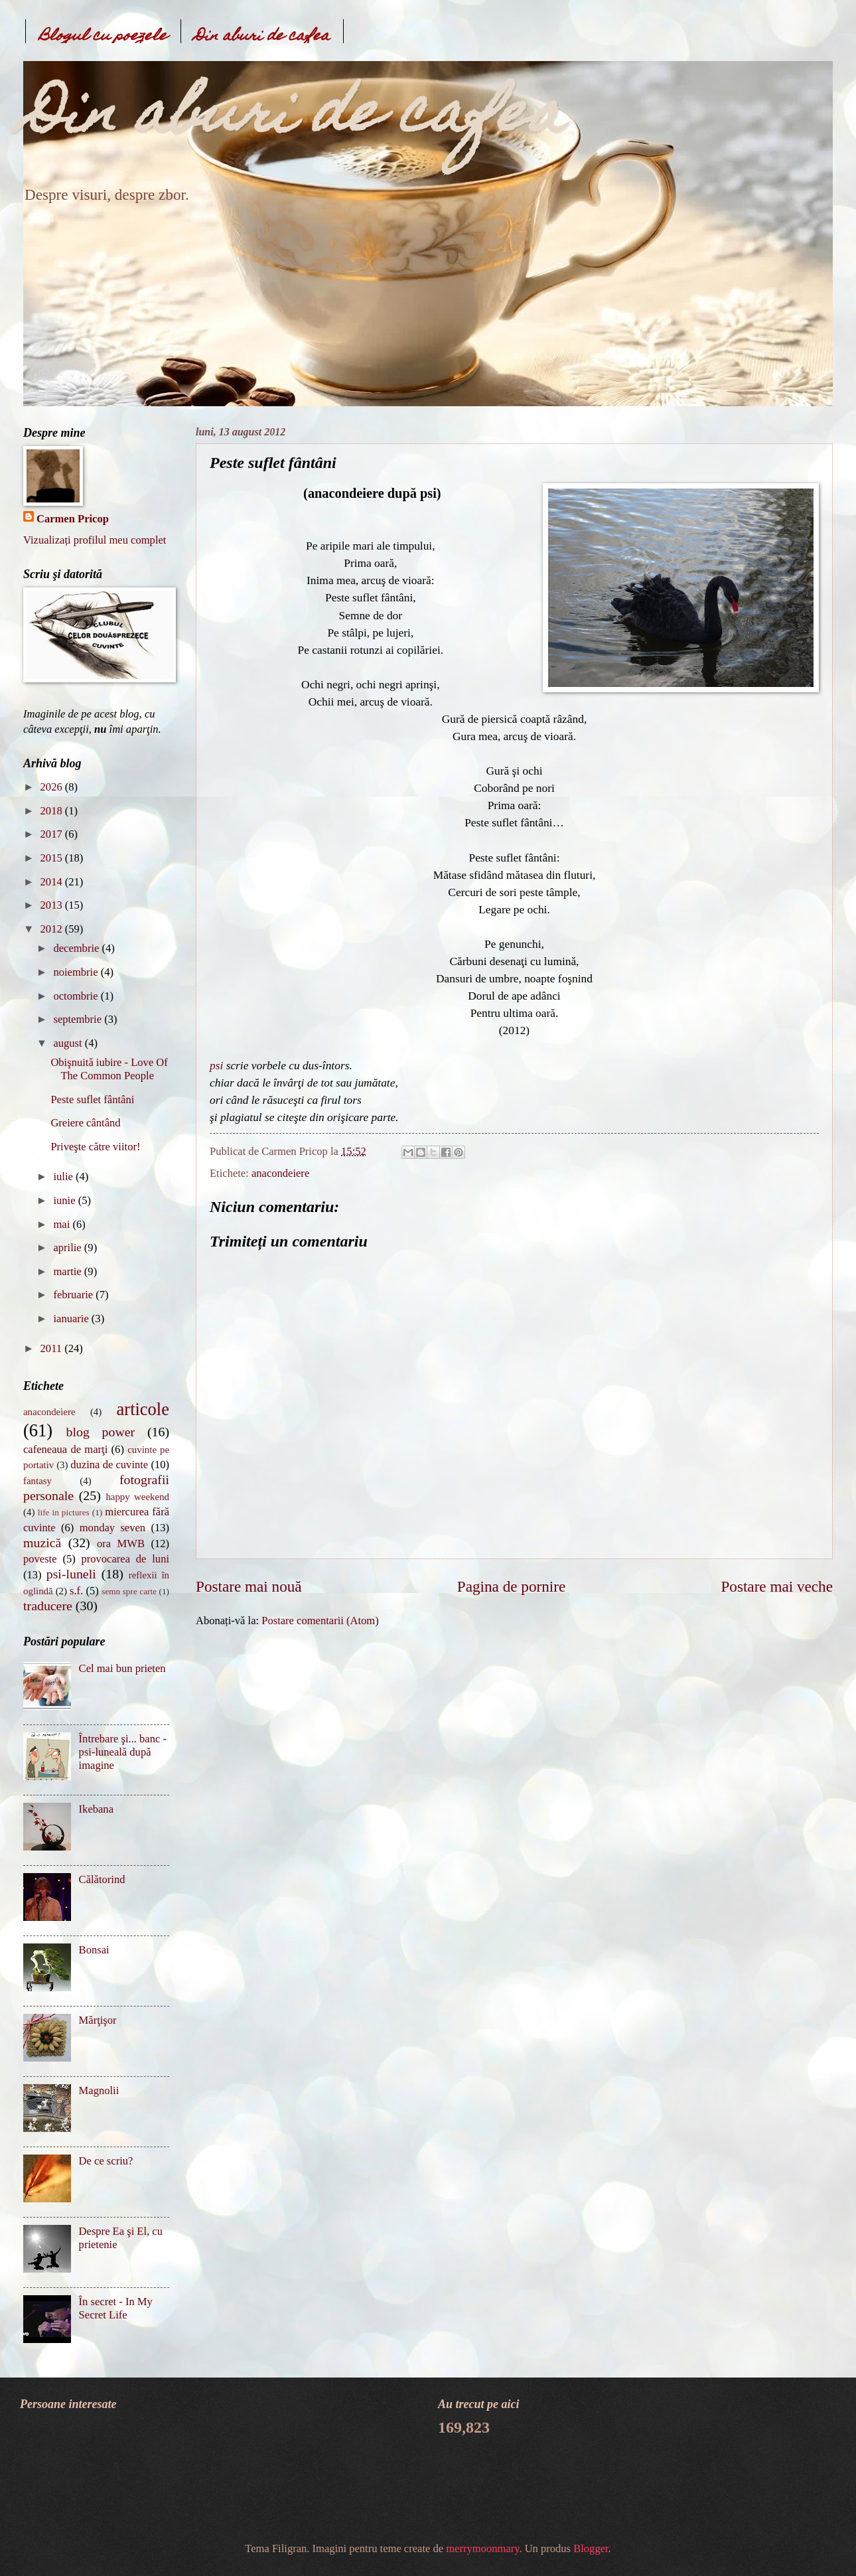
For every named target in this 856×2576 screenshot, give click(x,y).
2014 (52, 881)
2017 (52, 834)
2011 (52, 1348)
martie (68, 1271)
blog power (100, 1431)
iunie (65, 1200)
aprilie (68, 1247)
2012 (52, 929)
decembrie (77, 948)
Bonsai (94, 1949)
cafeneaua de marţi (65, 1449)
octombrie (76, 996)
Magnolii (99, 2090)
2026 (52, 787)
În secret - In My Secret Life (116, 2308)
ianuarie (72, 1318)
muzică (42, 1542)
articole (143, 1409)
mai (62, 1224)
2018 (52, 810)
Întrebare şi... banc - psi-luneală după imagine (123, 1752)
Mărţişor (98, 2020)
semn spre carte (129, 1591)
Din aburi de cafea (262, 37)
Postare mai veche (777, 1586)
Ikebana (96, 1809)
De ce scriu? (106, 2161)
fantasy (37, 1481)
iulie (64, 1176)
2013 (52, 905)
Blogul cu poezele (103, 37)
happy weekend (137, 1496)
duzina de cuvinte (109, 1464)
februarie (74, 1294)
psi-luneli (71, 1573)
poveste (40, 1559)
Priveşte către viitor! (95, 1146)
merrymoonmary (482, 2548)
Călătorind (102, 1879)
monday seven (112, 1527)
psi (216, 1065)
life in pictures (64, 1512)
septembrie (78, 1019)
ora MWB (121, 1543)
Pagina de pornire (511, 1586)
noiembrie (76, 972)
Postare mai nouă (249, 1586)
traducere (47, 1605)
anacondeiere (280, 1173)
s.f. (76, 1590)
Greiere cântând (85, 1122)
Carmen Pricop (72, 518)
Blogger (590, 2548)
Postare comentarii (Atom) (319, 1620)
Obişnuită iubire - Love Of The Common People (108, 1069)
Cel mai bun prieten (122, 1668)
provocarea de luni (126, 1559)
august (68, 1043)
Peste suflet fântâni (92, 1099)
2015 (52, 858)
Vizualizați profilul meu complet (94, 540)
